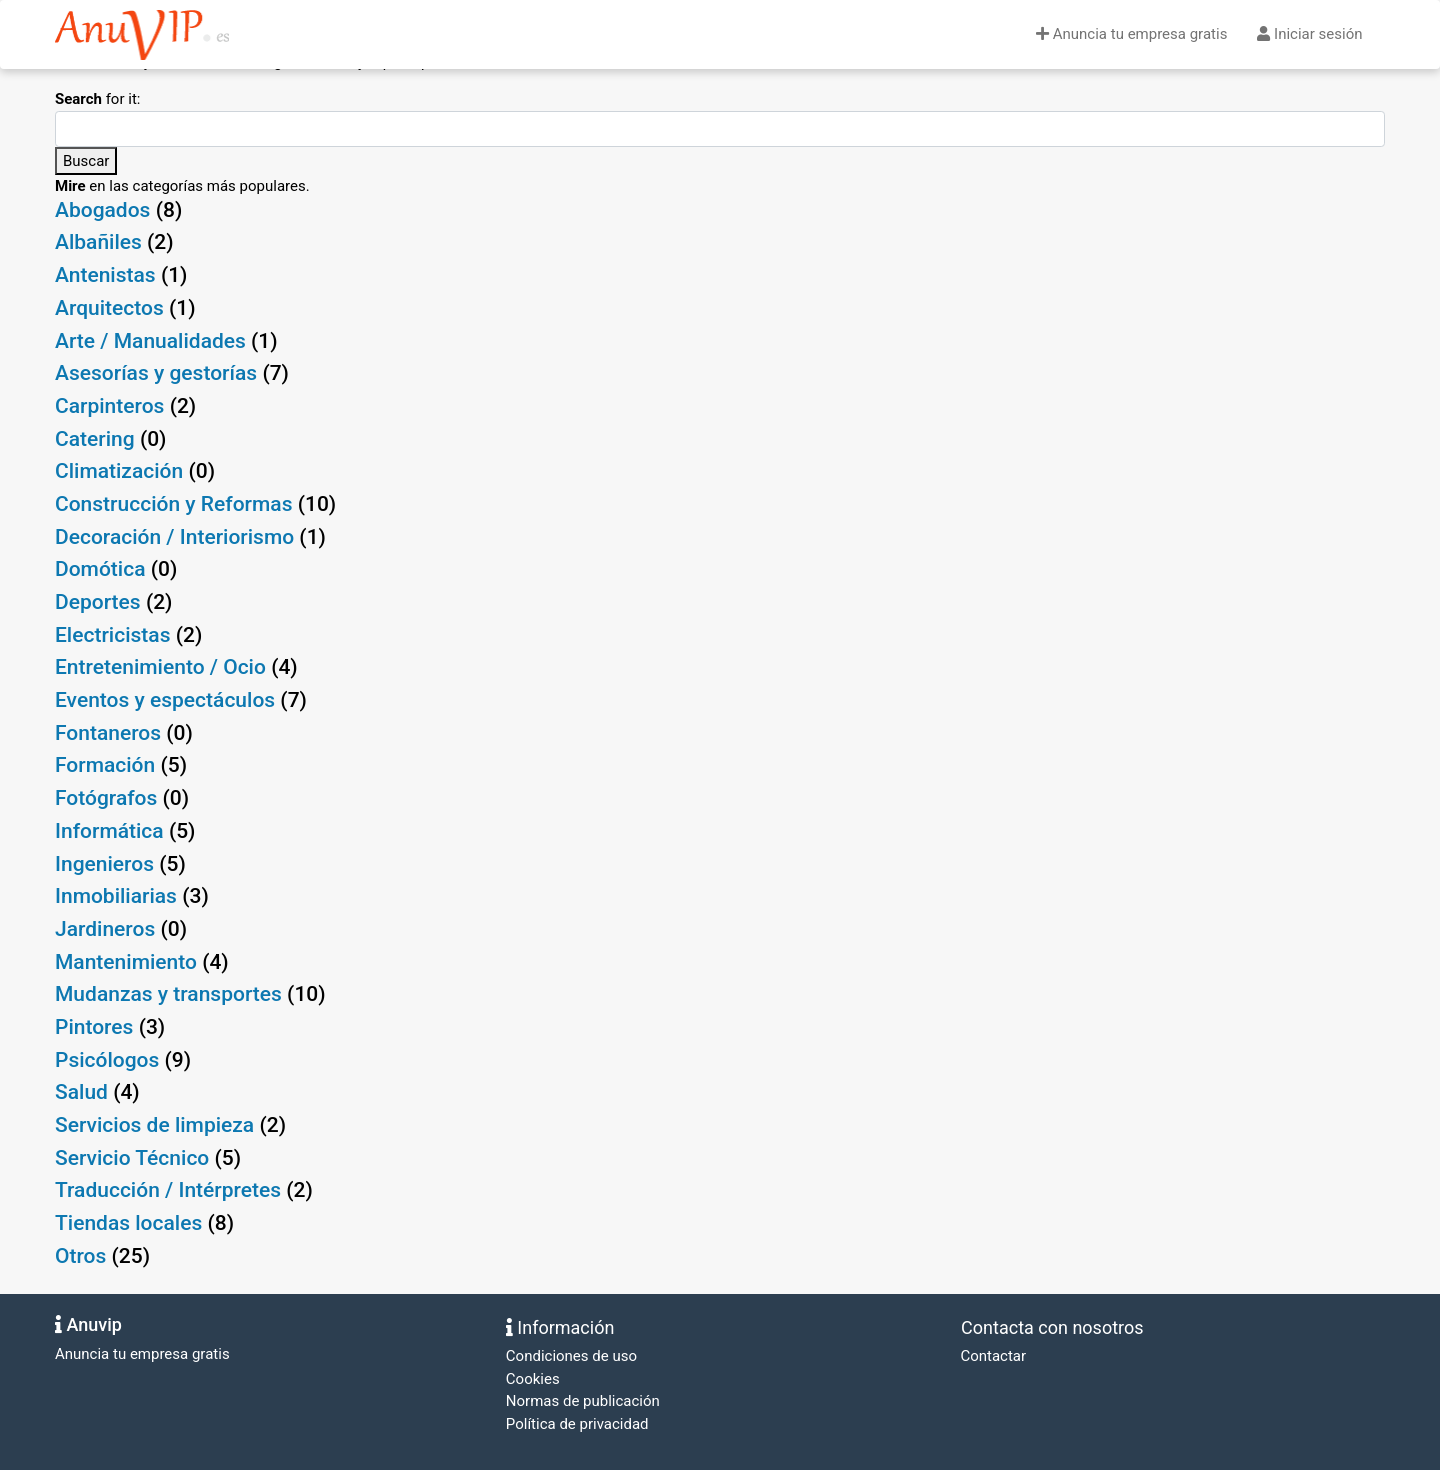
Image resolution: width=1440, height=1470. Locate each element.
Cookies (533, 1379)
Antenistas (105, 275)
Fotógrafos (106, 798)
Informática (109, 831)
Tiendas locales (128, 1223)
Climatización (119, 471)
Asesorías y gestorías (156, 373)
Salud (81, 1092)
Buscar (86, 161)
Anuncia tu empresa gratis (1131, 34)
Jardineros (105, 929)
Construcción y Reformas (173, 504)
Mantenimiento (126, 962)
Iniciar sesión (1309, 34)
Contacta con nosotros (1050, 1327)
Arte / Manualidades (150, 341)
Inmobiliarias (116, 896)
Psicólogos (107, 1060)
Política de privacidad (577, 1424)
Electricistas (112, 635)
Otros (80, 1256)
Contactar (991, 1356)
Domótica (100, 569)
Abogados (102, 210)
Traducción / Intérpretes (168, 1190)
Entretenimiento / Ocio (160, 667)
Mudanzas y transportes (168, 994)
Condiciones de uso (571, 1356)
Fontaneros (108, 733)
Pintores (94, 1027)
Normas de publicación (583, 1401)
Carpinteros (109, 406)
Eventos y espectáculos (165, 700)
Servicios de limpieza (154, 1125)
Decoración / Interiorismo (174, 537)
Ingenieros (104, 864)
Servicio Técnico (132, 1158)
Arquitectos (109, 308)
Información (560, 1327)
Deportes (98, 602)
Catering (95, 439)
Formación (105, 765)
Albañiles (98, 242)
